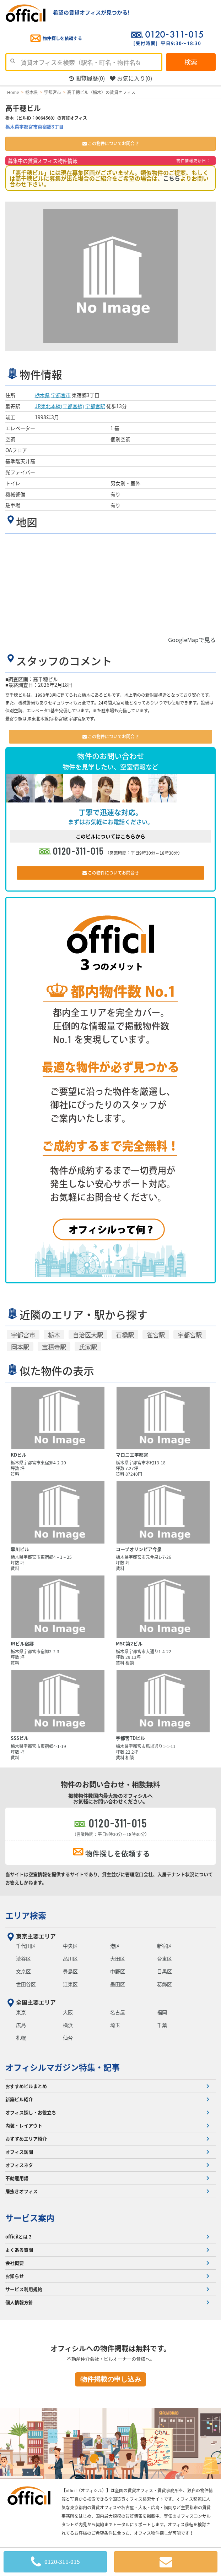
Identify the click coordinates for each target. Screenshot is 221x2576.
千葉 (162, 2024)
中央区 (70, 1945)
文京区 (23, 1971)
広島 (21, 2024)
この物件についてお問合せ (110, 143)
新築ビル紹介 (19, 2099)
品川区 (70, 1958)
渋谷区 (23, 1958)
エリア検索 (25, 1915)
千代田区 (26, 1945)
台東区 (164, 1958)
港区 (115, 1945)
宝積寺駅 (54, 1346)
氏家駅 (88, 1346)
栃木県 (42, 395)
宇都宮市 (61, 395)
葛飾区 (164, 1984)
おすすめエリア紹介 (26, 2138)
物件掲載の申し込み (110, 2379)
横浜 (68, 2024)
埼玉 (115, 2024)
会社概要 (14, 2262)
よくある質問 (19, 2249)
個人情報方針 (19, 2302)
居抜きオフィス (21, 2191)
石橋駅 (125, 1334)
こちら (171, 178)
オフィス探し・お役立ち (30, 2112)
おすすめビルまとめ (26, 2086)
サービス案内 (29, 2217)
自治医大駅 (88, 1334)
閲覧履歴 (87, 78)
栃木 (54, 1334)
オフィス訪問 (19, 2151)
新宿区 (164, 1945)
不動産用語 (16, 2178)
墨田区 (117, 1984)
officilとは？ (18, 2236)
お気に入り (131, 78)
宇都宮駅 (95, 406)
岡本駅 (20, 1346)
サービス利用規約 (23, 2289)
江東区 (70, 1984)
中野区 (117, 1971)
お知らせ (14, 2276)
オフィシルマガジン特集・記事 (62, 2067)
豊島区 (70, 1971)
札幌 (21, 2037)
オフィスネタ (19, 2164)
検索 (190, 62)
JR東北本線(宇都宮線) (59, 406)
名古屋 (117, 2012)
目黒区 (164, 1971)
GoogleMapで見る (192, 639)
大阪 (68, 2012)
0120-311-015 (78, 851)
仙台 (68, 2037)
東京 (21, 2012)
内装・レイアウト (23, 2125)
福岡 (162, 2012)
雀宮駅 (156, 1334)
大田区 (117, 1958)
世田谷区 (26, 1984)
